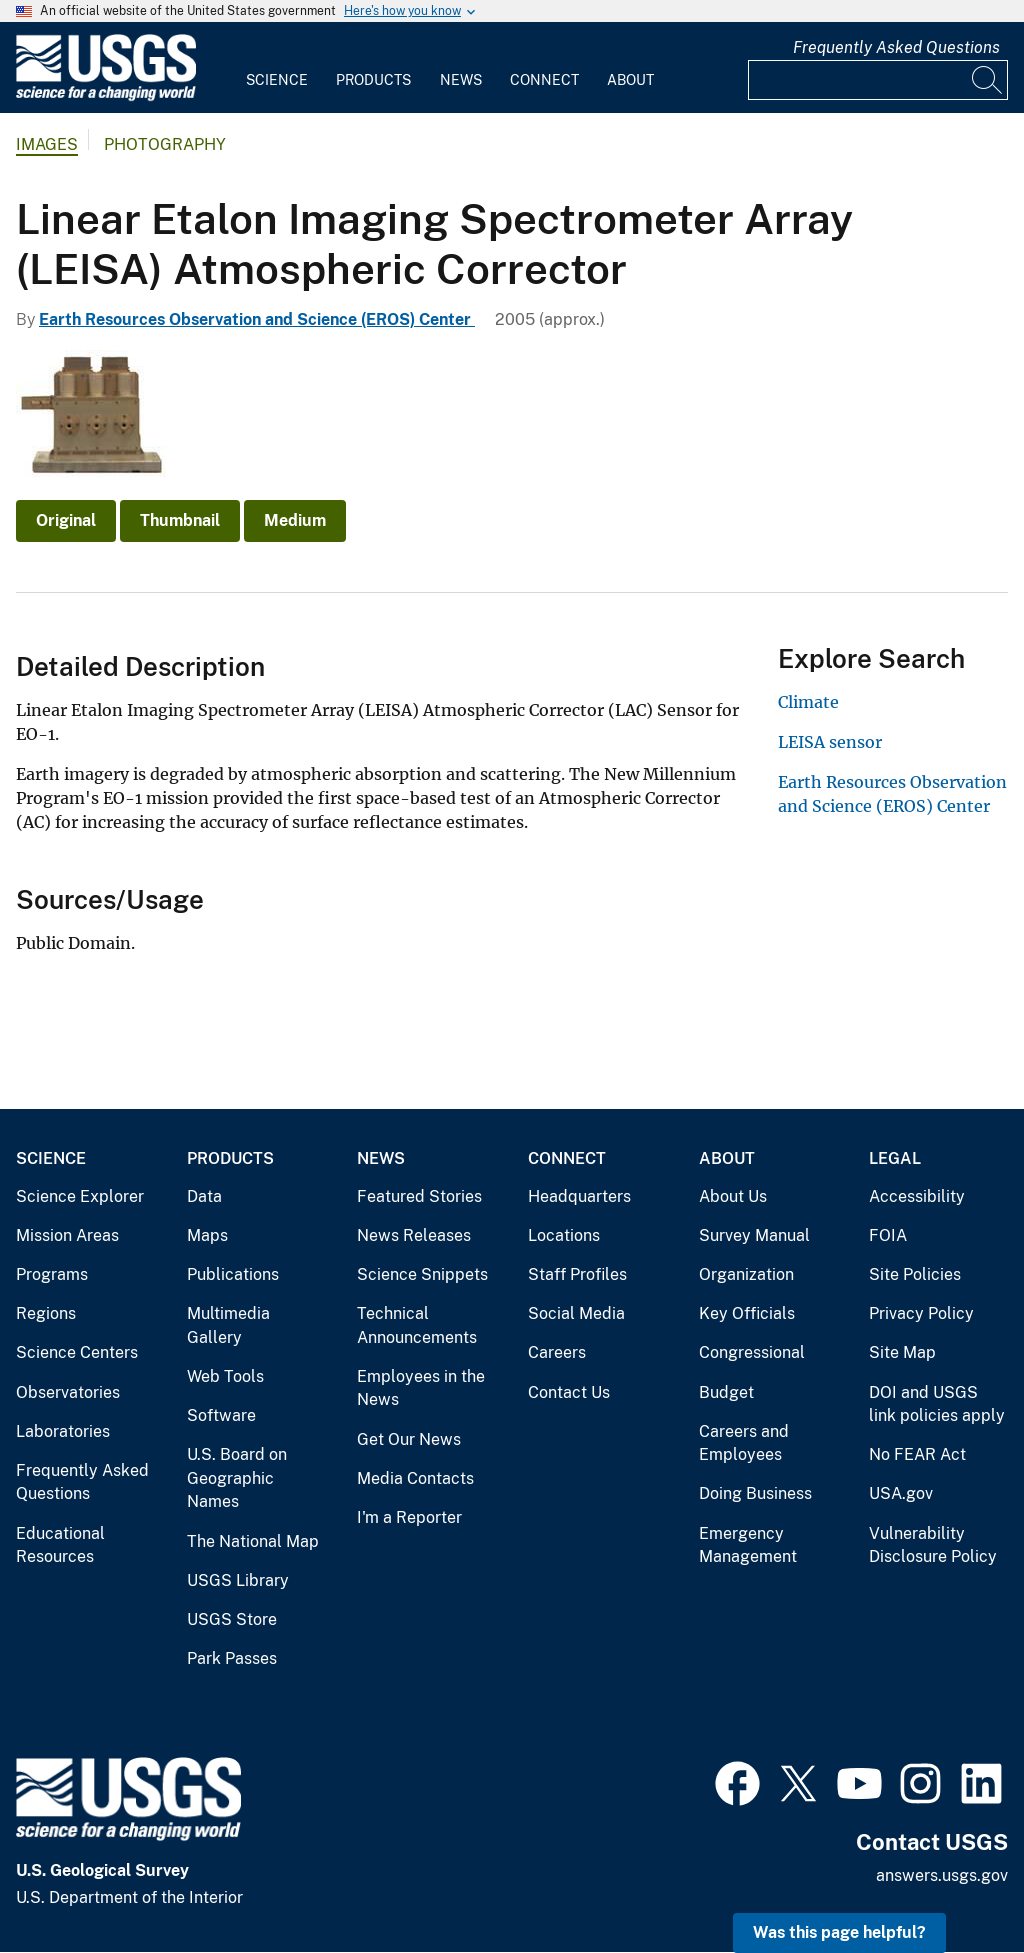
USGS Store (232, 1619)
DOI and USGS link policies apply (937, 1404)
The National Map (253, 1541)
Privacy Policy (921, 1313)
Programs (52, 1274)
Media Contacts (415, 1478)
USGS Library (238, 1580)
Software (221, 1415)
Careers (557, 1352)
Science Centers (77, 1352)
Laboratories (63, 1431)
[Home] (106, 96)
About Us (733, 1196)
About (630, 80)
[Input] (878, 80)
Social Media (576, 1313)
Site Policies (915, 1274)
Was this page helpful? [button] (839, 1932)
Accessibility (917, 1196)
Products (373, 80)
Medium (295, 520)
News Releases (414, 1235)
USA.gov (901, 1493)
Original (66, 520)
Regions (46, 1313)
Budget (726, 1392)
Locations (564, 1235)
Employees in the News (421, 1388)
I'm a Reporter (409, 1517)
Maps (207, 1235)
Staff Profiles (577, 1274)
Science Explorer (80, 1196)
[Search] (988, 80)
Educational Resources (60, 1545)
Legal (895, 1158)
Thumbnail (180, 520)
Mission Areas (67, 1235)
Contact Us (569, 1392)
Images (47, 144)
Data (204, 1196)
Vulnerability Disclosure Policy (933, 1545)
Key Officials (747, 1313)
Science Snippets (422, 1274)
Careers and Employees (744, 1443)
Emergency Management (748, 1545)
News (461, 80)
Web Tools (225, 1376)
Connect (544, 80)
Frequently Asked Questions (896, 47)
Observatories (68, 1392)
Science (277, 80)
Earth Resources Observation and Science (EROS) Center (257, 319)
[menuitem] (277, 68)
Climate (808, 702)
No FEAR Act (917, 1454)
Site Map (902, 1352)
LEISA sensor (830, 742)
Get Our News (409, 1439)
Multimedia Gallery (228, 1325)
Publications (233, 1274)
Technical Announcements (417, 1325)
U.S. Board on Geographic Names (237, 1478)
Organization (746, 1274)
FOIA (888, 1235)
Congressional (752, 1352)
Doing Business (755, 1493)
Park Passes (232, 1658)
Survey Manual (754, 1235)
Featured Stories (419, 1196)
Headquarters (579, 1196)
